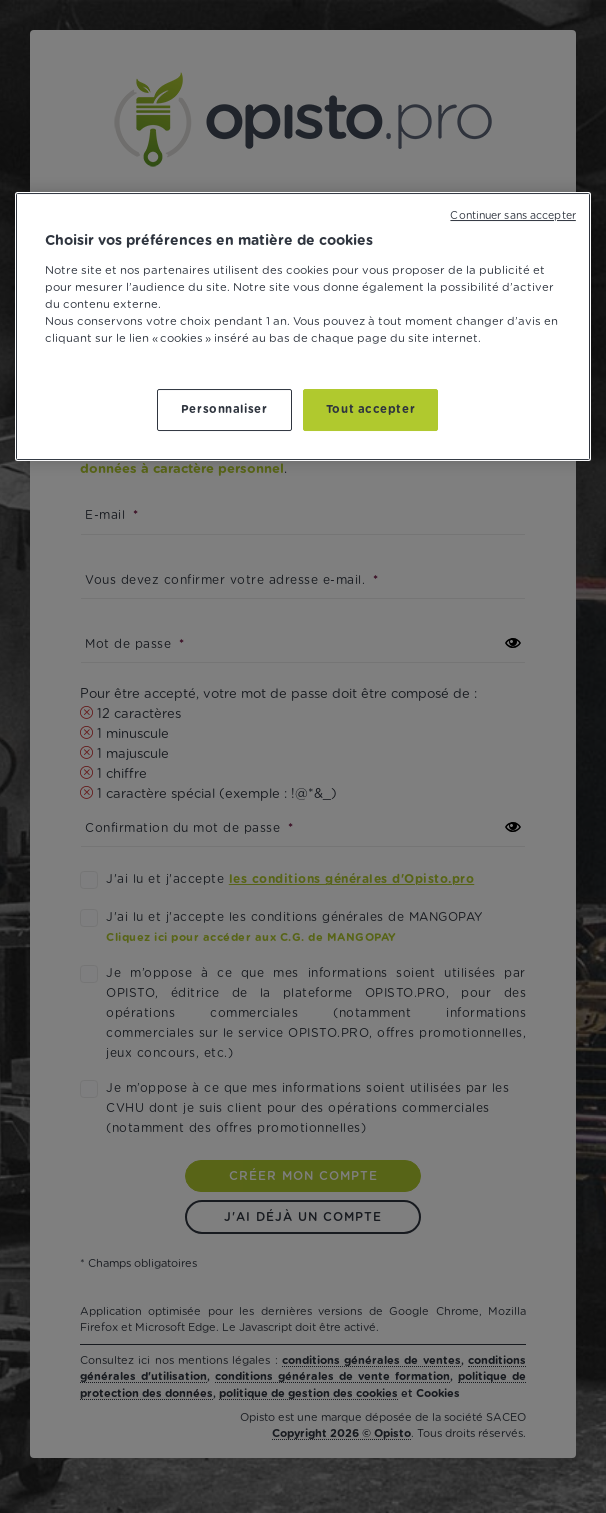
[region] (303, 326)
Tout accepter (370, 409)
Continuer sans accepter (512, 216)
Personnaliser (224, 409)
